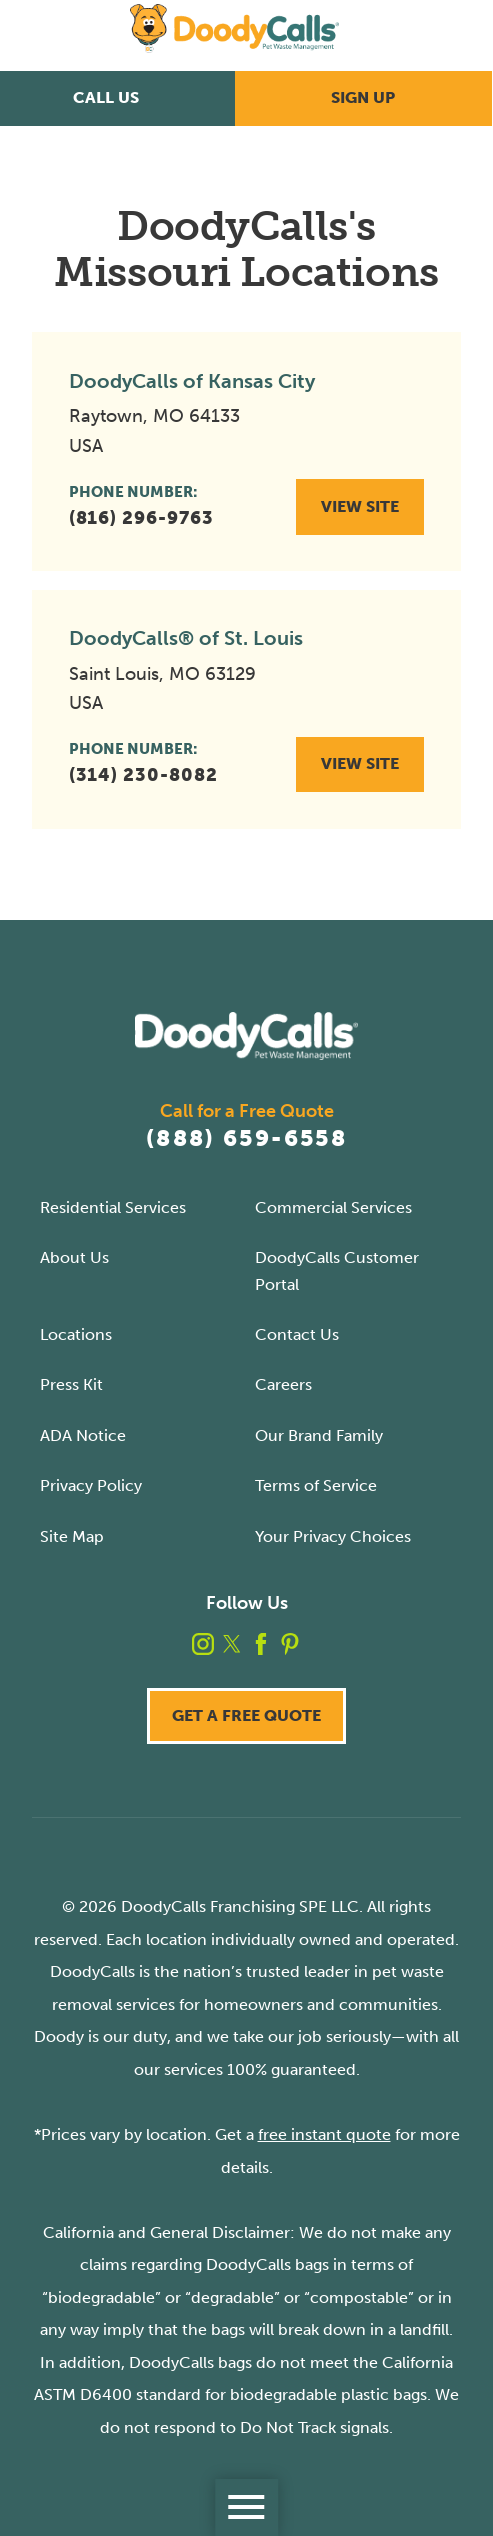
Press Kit (71, 1384)
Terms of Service (316, 1485)
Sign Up (363, 97)
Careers (283, 1384)
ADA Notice (83, 1435)
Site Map (72, 1536)
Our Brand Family (319, 1435)
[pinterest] (290, 1644)
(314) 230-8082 (143, 775)
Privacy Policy (91, 1485)
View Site (360, 506)
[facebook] (261, 1644)
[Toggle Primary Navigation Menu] (246, 2507)
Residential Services (113, 1207)
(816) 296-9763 (141, 518)
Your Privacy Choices (333, 1536)
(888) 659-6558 (246, 1138)
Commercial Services (333, 1207)
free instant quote (324, 2134)
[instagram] (203, 1644)
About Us (74, 1257)
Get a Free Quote (246, 1715)
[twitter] (232, 1644)
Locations (76, 1334)
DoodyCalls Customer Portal (337, 1270)
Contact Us (297, 1334)
